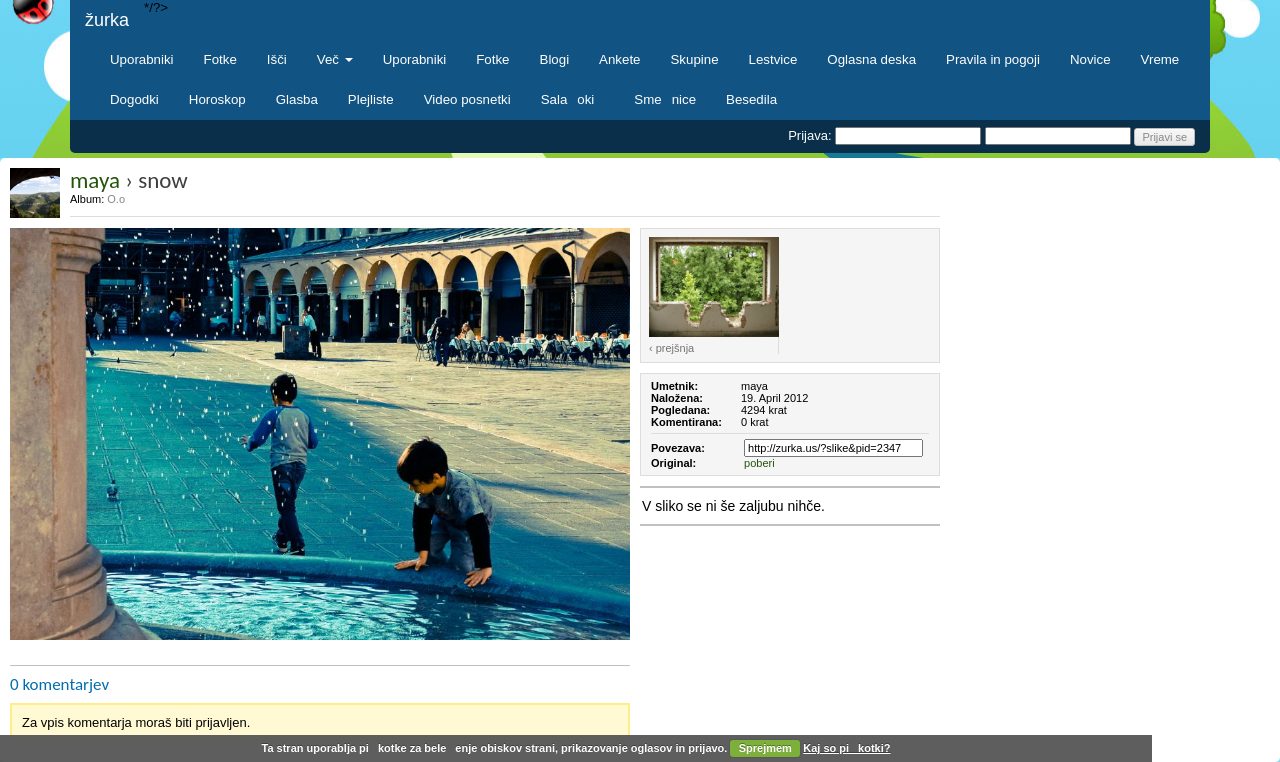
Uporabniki (142, 59)
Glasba (297, 99)
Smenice (665, 99)
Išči (277, 59)
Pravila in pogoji (993, 59)
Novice (1090, 59)
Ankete (619, 59)
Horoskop (217, 99)
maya (95, 180)
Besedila (751, 99)
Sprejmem (765, 748)
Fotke (220, 59)
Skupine (695, 59)
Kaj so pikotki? (846, 748)
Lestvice (773, 59)
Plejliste (371, 99)
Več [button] (335, 59)
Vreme (1160, 59)
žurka (107, 20)
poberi (759, 463)
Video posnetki (467, 99)
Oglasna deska (871, 59)
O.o (116, 199)
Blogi (555, 59)
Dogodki (134, 99)
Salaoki (573, 99)
